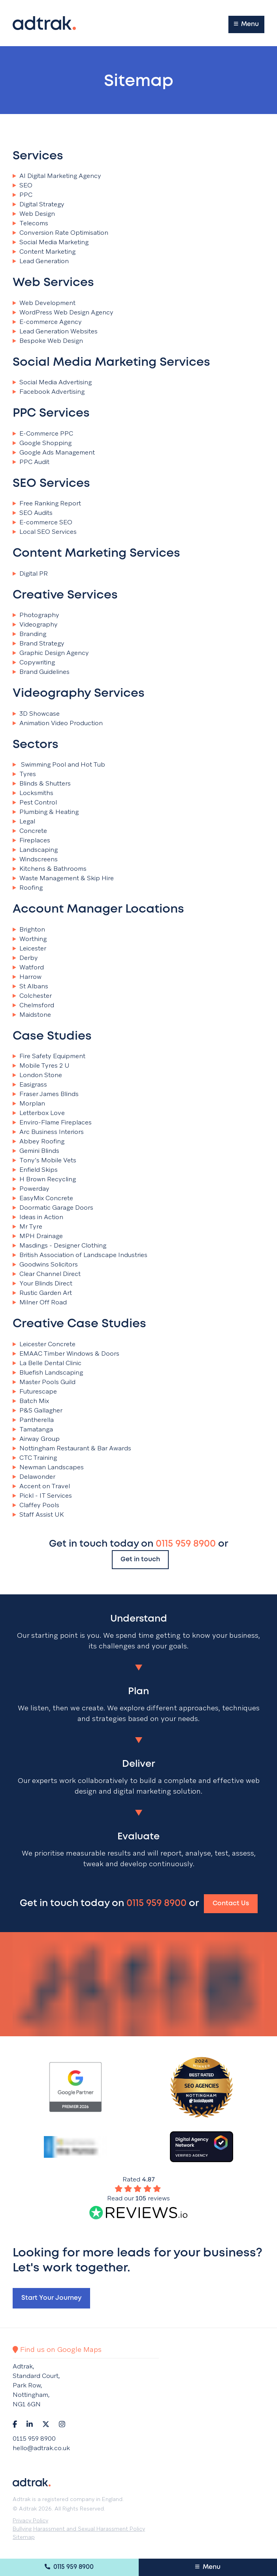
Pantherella (33, 1420)
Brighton (29, 929)
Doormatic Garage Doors (53, 1207)
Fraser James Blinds (46, 1094)
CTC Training (35, 1458)
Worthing (30, 939)
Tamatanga (33, 1429)
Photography (36, 615)
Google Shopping (42, 443)
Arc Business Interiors (48, 1132)
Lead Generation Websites (55, 331)
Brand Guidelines (41, 672)
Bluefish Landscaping (48, 1372)
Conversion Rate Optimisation (60, 233)
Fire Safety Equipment (49, 1056)
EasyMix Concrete (43, 1198)
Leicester (29, 948)
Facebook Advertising (49, 392)
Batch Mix (31, 1401)
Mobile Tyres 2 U (41, 1065)
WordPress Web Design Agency (63, 312)
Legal (24, 821)
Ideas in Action (38, 1217)
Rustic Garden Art (42, 1293)
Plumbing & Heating (46, 812)
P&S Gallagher (37, 1410)
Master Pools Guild (44, 1382)
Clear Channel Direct (47, 1274)
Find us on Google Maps (57, 2349)
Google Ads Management (54, 452)
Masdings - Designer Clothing (59, 1245)
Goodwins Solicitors (45, 1264)
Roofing (28, 887)
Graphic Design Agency (51, 653)
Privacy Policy (30, 2520)
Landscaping (35, 850)
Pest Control (35, 802)
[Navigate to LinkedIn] (30, 2424)
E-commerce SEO (42, 522)
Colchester (32, 996)
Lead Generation (41, 261)
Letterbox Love (39, 1113)
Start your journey (51, 2298)
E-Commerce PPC (43, 433)
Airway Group (36, 1439)
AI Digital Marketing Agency (57, 176)
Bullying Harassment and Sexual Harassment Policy (79, 2528)
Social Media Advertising (52, 382)
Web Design (34, 214)
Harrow (27, 977)
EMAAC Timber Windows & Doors (66, 1353)
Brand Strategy (38, 643)
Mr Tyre (27, 1226)
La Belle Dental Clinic (47, 1363)
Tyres (24, 774)
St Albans (30, 986)
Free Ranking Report (47, 503)
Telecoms (30, 223)
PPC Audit (31, 462)
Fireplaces (31, 840)
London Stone (37, 1075)
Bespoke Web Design (48, 341)
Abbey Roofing (38, 1141)
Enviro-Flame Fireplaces (52, 1122)
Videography (35, 624)
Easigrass (30, 1084)
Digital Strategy (38, 204)
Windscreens (35, 859)
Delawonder (34, 1477)
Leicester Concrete (44, 1344)
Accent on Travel (41, 1486)
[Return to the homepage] (44, 23)
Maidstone (32, 1015)
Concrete (30, 831)
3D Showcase (36, 713)
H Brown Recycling (44, 1179)
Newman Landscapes (48, 1467)
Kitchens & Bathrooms (50, 869)
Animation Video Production (58, 723)
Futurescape (35, 1391)
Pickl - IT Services (42, 1495)
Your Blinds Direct (42, 1283)
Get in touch (140, 1559)
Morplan (29, 1103)
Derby (25, 958)
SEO (22, 185)
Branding (29, 634)
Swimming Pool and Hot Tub (59, 764)
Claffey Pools (36, 1505)
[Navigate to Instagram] (62, 2424)
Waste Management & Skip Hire (63, 878)
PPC (22, 195)
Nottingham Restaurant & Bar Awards (72, 1448)
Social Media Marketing (51, 242)
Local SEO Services (45, 532)
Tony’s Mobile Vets (44, 1160)
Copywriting (34, 662)
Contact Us (231, 1903)
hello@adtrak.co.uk (41, 2448)
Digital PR (30, 573)
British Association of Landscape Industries (80, 1255)
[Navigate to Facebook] (15, 2424)
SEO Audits (33, 513)
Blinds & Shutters (42, 783)
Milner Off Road (40, 1302)
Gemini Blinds (36, 1151)
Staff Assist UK (38, 1514)
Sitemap (24, 2536)
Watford (28, 967)
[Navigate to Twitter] (46, 2424)
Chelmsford (33, 1005)
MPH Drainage (38, 1236)
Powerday (31, 1189)
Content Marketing (44, 251)
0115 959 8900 (69, 2566)
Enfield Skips (35, 1170)
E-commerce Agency (47, 322)
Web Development (44, 303)
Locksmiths (33, 793)
